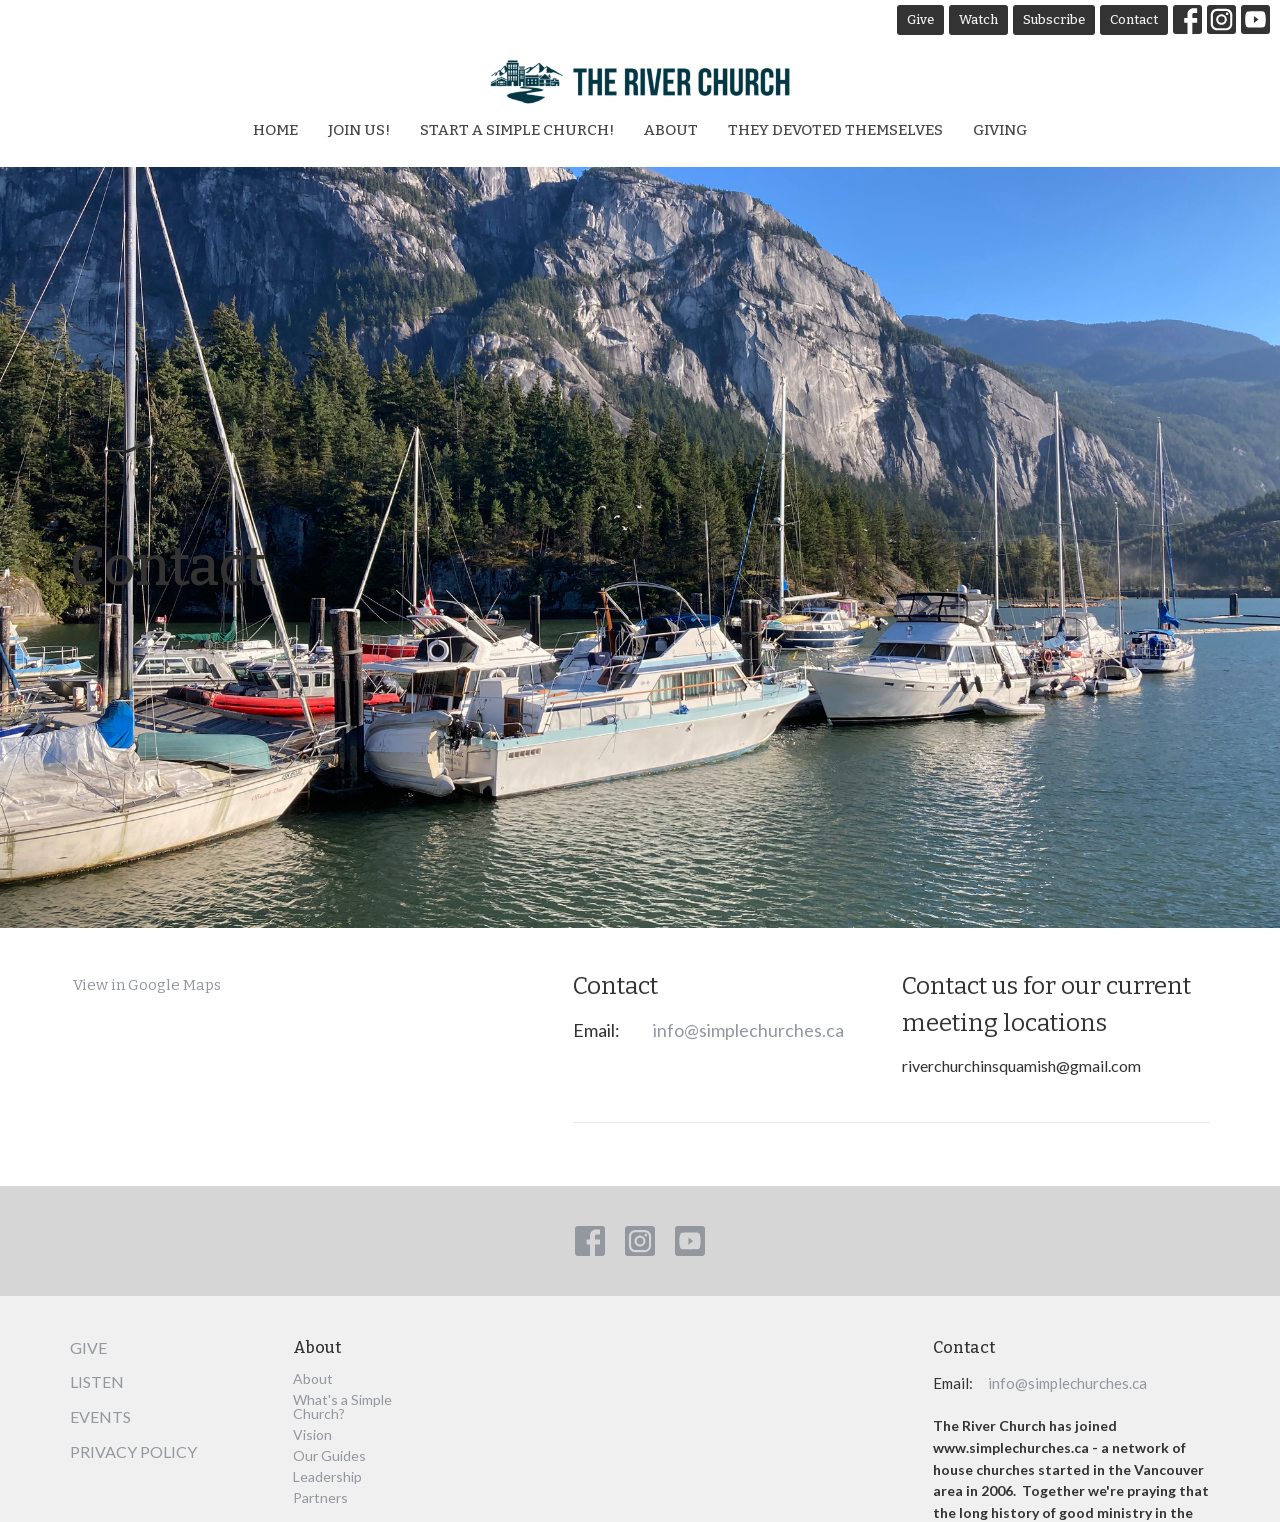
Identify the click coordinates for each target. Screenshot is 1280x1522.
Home (275, 130)
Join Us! (359, 130)
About (671, 130)
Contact (1134, 19)
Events (100, 1416)
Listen (97, 1381)
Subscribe (1054, 19)
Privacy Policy (133, 1451)
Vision (312, 1434)
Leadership (327, 1476)
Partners (320, 1497)
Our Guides (329, 1455)
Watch (978, 19)
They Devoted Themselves (835, 130)
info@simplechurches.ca (748, 1030)
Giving (1000, 130)
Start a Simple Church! (517, 130)
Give (920, 19)
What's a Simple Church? (342, 1406)
